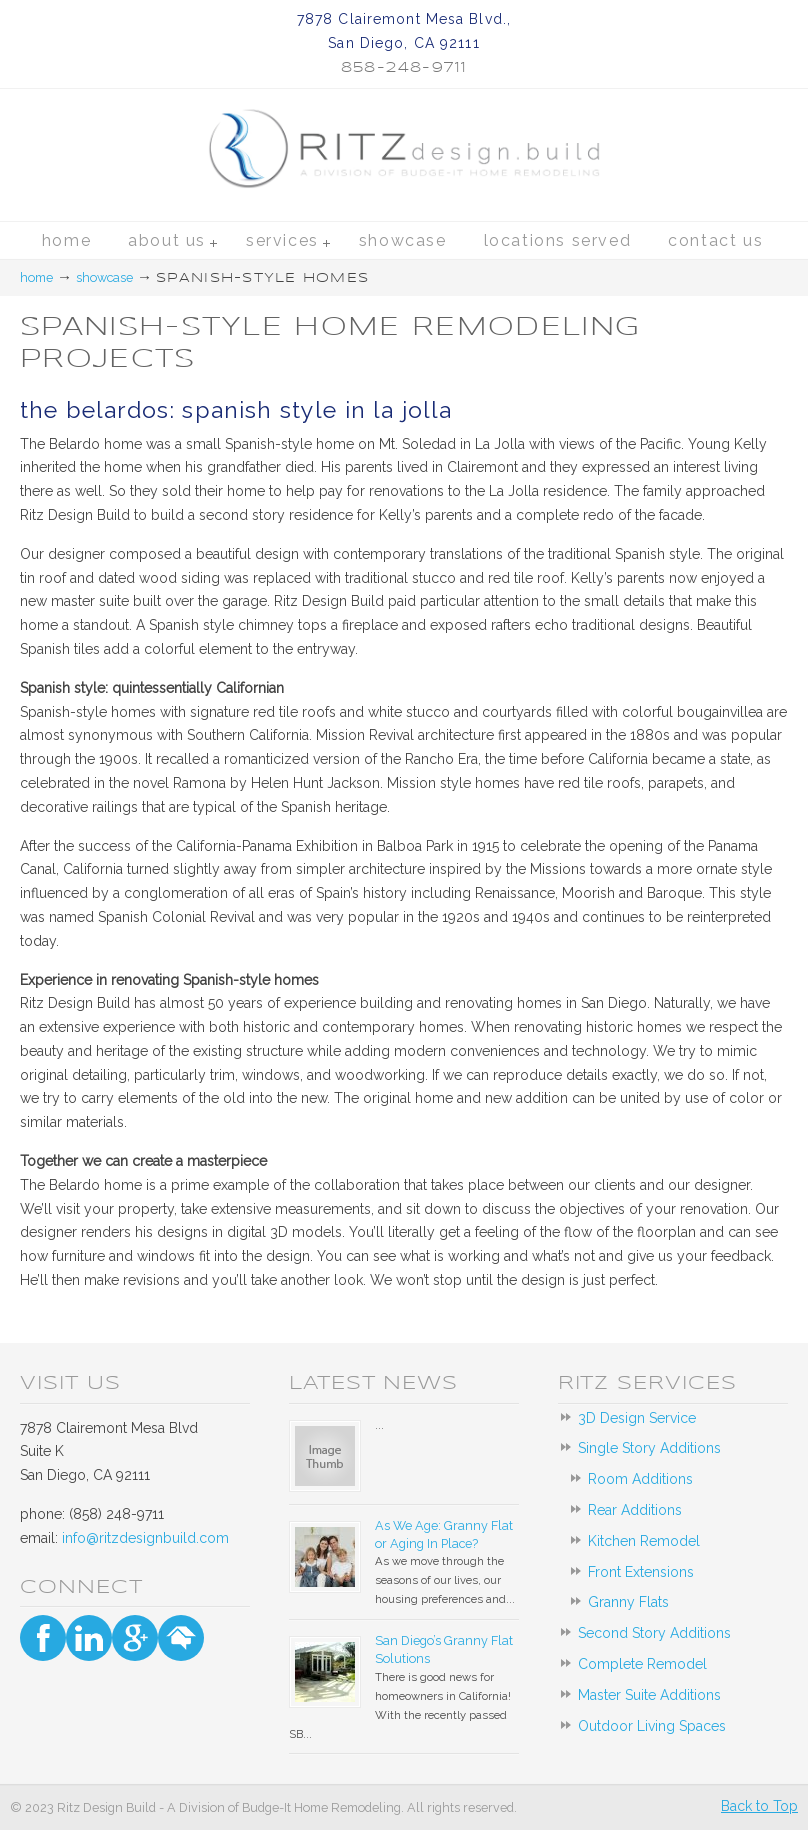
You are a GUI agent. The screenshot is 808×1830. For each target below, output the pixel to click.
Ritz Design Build (403, 101)
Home (36, 277)
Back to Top (759, 1806)
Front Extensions (641, 1572)
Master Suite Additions (649, 1695)
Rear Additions (635, 1510)
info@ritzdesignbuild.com (145, 1538)
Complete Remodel (642, 1664)
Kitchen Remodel (644, 1541)
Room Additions (640, 1479)
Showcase (104, 277)
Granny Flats (628, 1602)
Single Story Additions (649, 1448)
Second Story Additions (654, 1633)
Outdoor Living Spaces (652, 1726)
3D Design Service (637, 1418)
